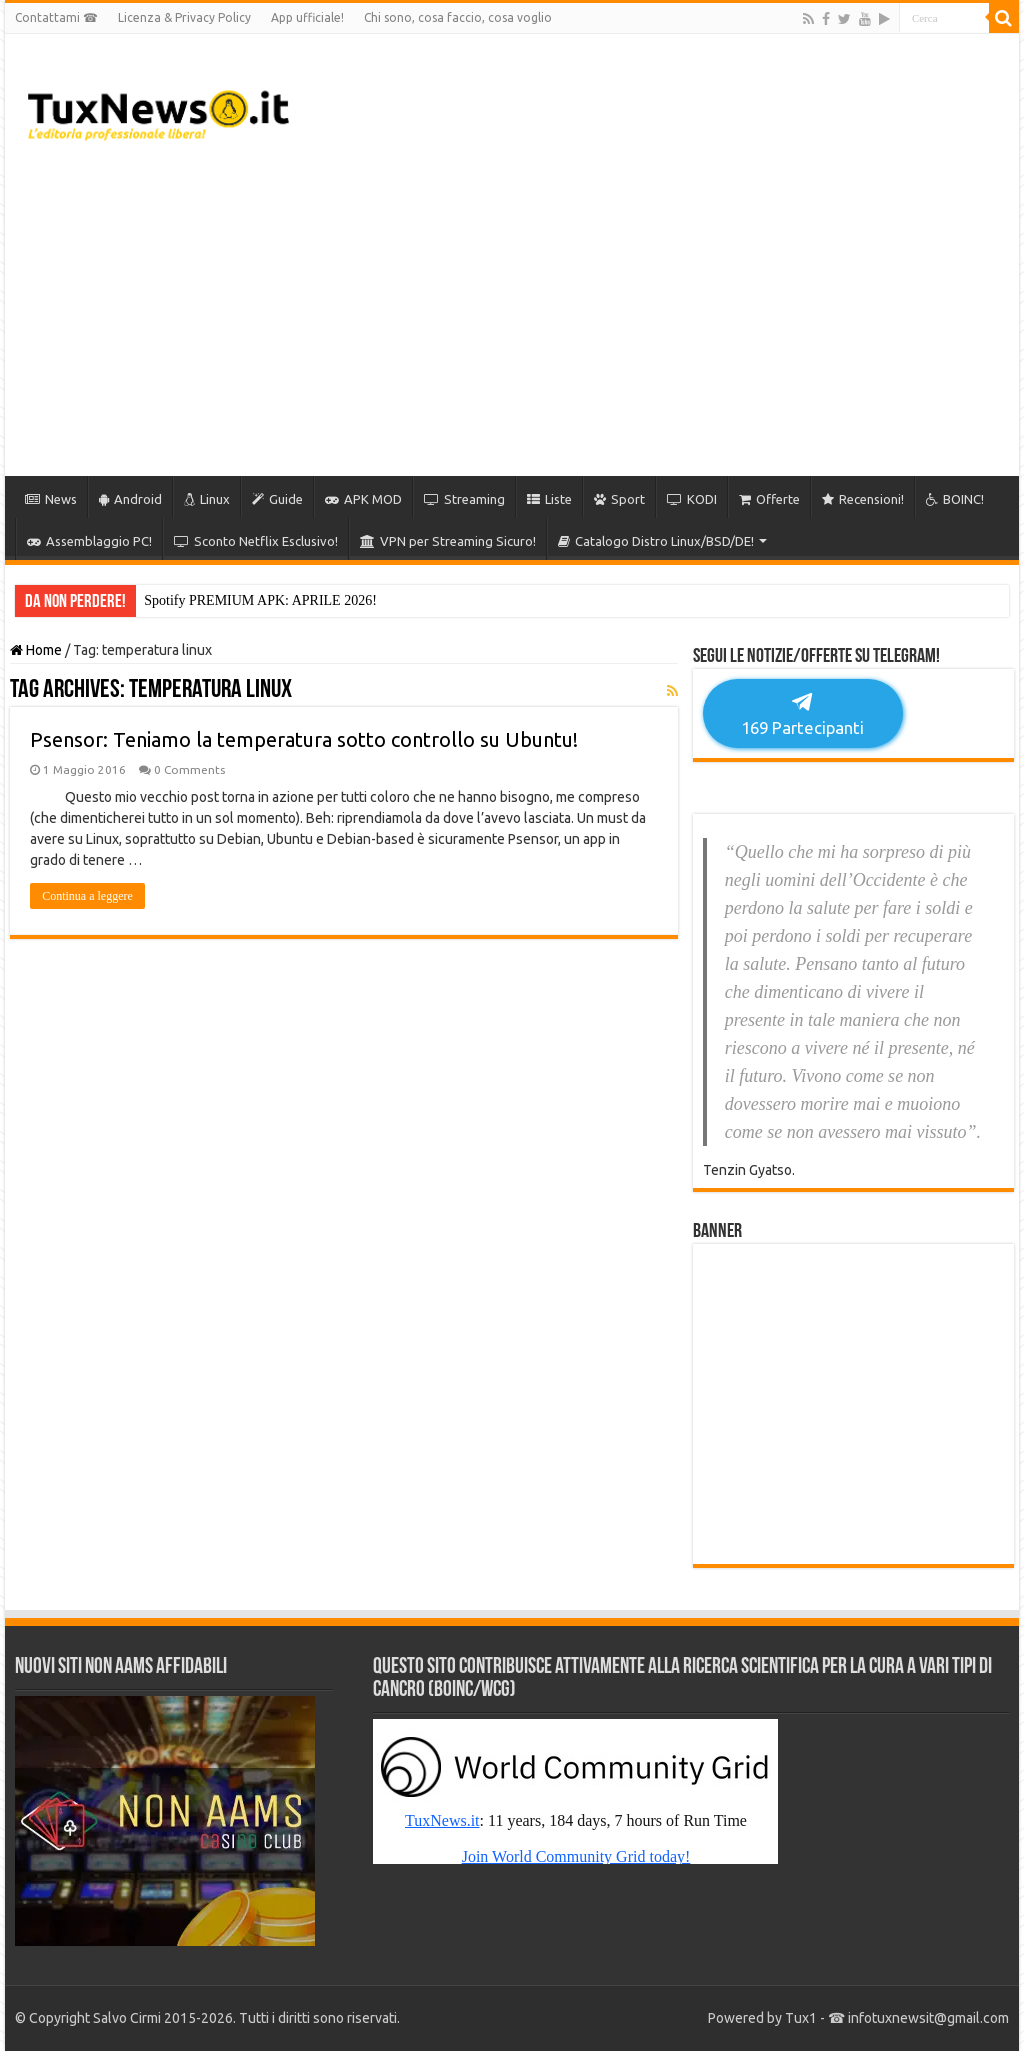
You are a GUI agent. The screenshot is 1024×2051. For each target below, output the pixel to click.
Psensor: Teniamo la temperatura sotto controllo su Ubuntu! (304, 739)
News (51, 499)
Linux (207, 499)
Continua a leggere (87, 896)
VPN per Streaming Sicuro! (448, 541)
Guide (277, 499)
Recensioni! (863, 499)
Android (130, 499)
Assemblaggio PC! (89, 541)
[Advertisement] (640, 316)
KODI (692, 499)
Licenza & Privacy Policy (184, 17)
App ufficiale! (307, 17)
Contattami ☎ (56, 17)
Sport (619, 499)
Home (36, 650)
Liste (549, 499)
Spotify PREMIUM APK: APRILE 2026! (260, 600)
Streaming (464, 499)
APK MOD (363, 499)
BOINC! (955, 499)
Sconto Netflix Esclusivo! (256, 541)
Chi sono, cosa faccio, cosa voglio (458, 17)
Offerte (769, 499)
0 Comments (189, 769)
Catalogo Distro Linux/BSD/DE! (656, 541)
